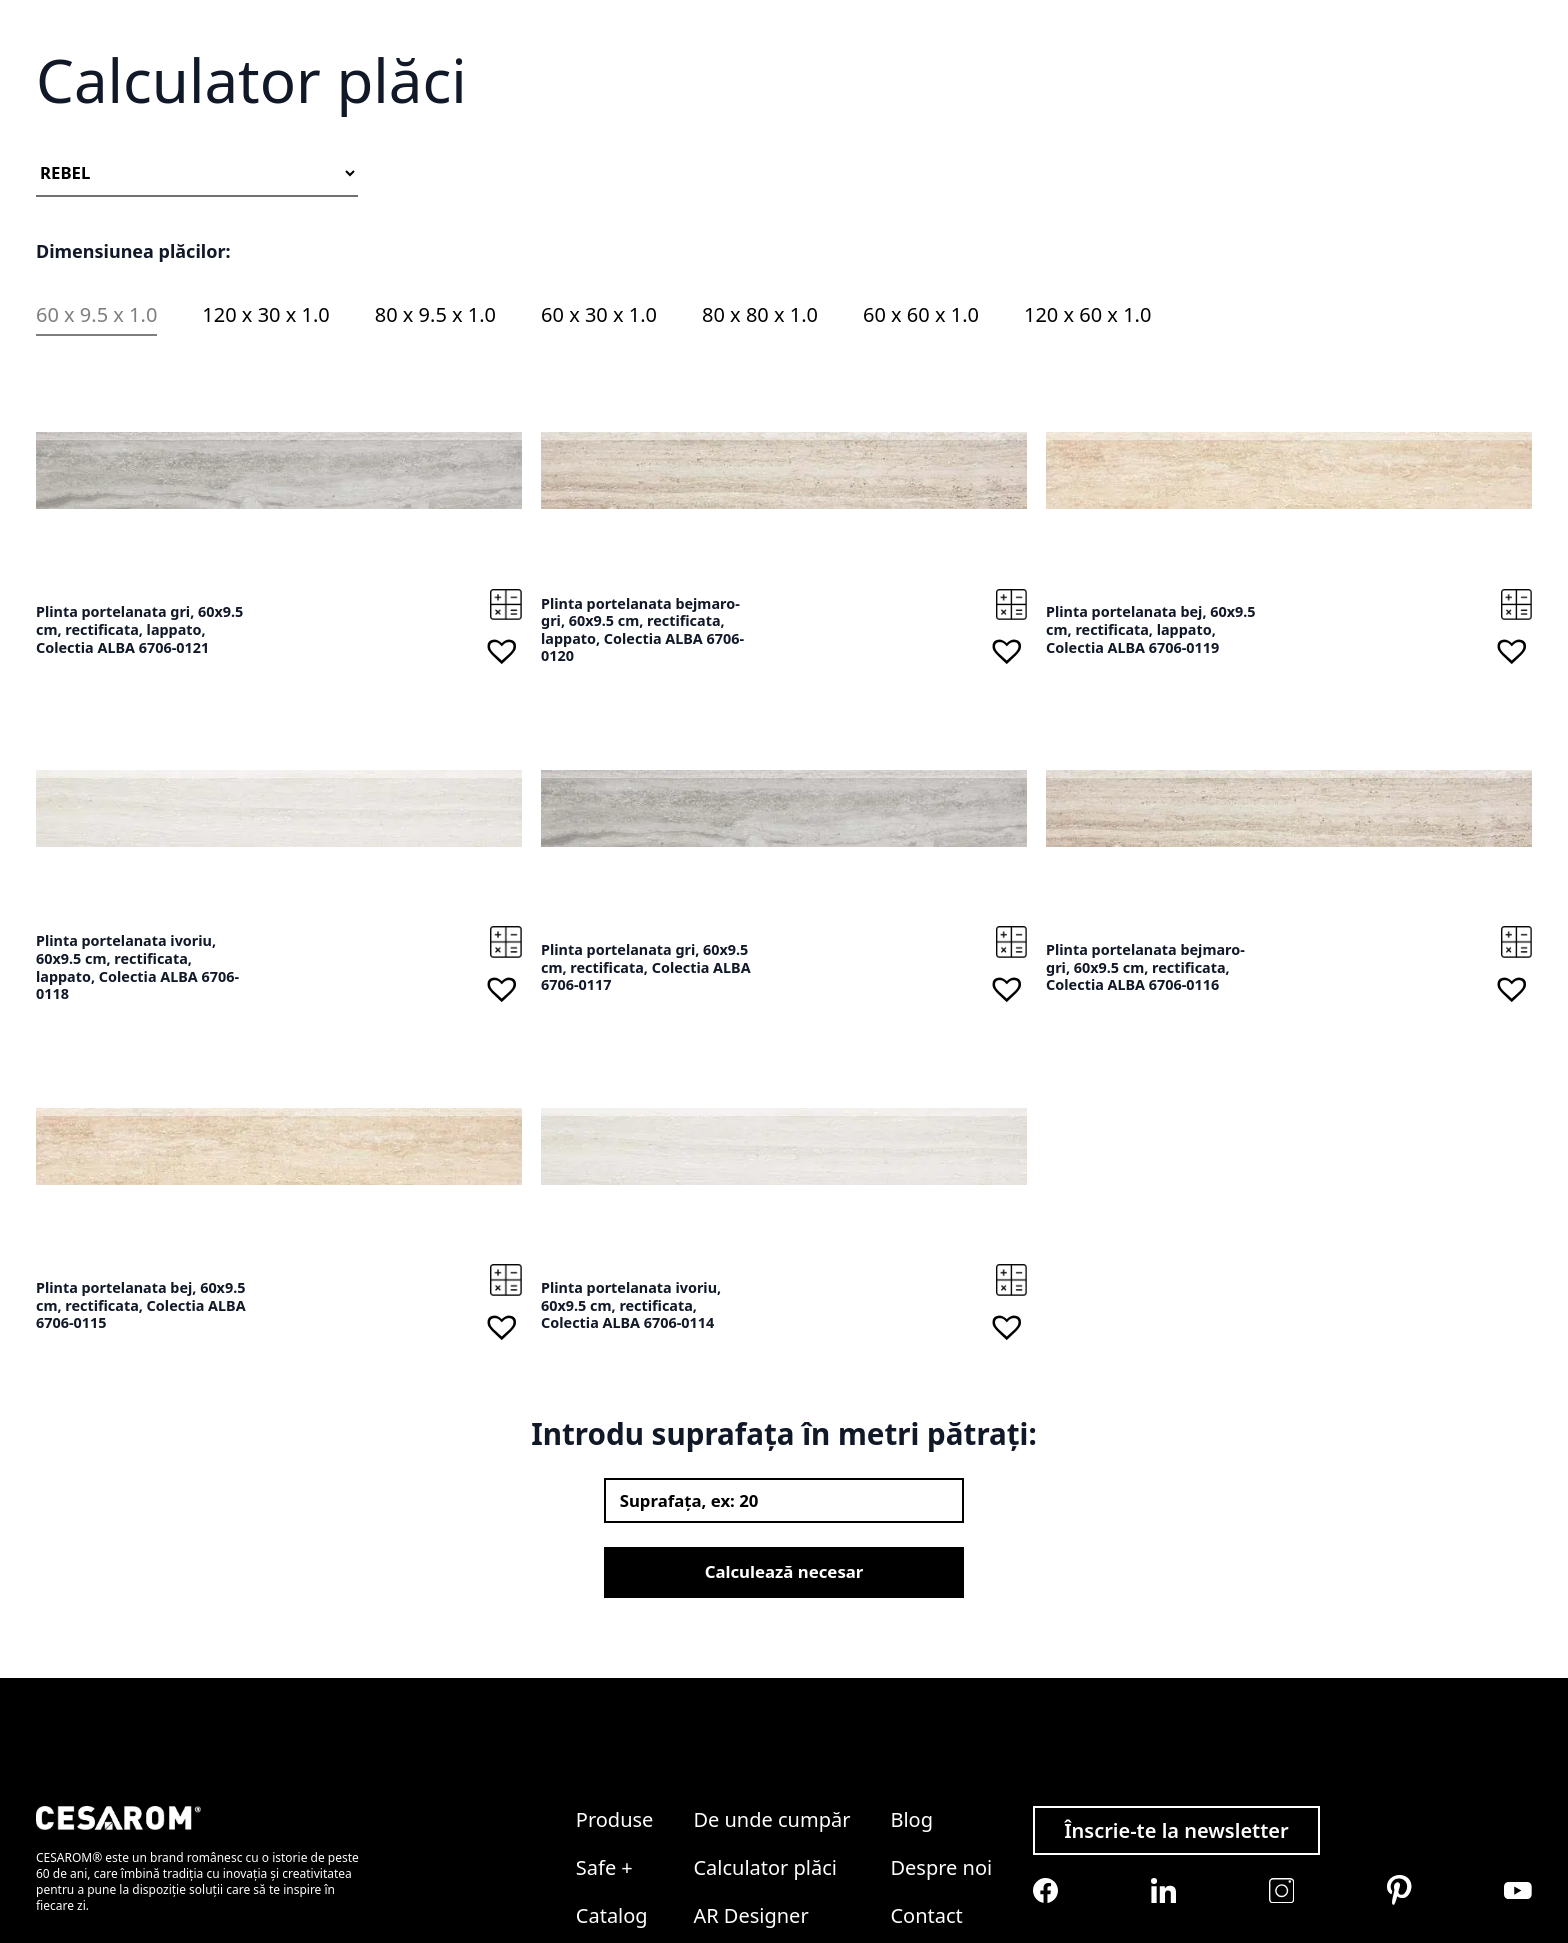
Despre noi (1287, 106)
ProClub (730, 1881)
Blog (1217, 106)
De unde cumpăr (1006, 106)
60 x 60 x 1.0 (921, 452)
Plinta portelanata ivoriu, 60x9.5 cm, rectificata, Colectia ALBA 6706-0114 (631, 1443)
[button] (502, 788)
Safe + (582, 106)
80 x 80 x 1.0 (760, 452)
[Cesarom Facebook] (1045, 1809)
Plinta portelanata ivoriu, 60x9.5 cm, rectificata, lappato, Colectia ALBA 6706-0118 (137, 1105)
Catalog (647, 106)
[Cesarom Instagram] (1281, 1808)
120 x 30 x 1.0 (265, 452)
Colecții (907, 106)
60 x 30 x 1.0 (599, 452)
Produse (615, 1737)
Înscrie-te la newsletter (1176, 1748)
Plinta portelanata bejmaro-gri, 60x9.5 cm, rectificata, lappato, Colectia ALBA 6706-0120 (642, 767)
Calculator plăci (1132, 106)
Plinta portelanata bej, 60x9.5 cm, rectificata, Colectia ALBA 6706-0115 (141, 1443)
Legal (915, 1881)
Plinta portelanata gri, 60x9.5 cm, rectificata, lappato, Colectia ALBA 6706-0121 (139, 767)
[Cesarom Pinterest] (1399, 1809)
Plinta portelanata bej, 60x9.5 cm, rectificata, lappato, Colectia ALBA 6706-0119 (1150, 767)
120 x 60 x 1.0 (1087, 452)
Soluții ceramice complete (777, 106)
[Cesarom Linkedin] (1163, 1809)
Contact (1368, 106)
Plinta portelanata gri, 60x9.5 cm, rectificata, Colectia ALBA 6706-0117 (646, 1105)
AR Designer (750, 1833)
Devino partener (1467, 106)
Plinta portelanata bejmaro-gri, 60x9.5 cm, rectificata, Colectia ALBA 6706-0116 (1145, 1105)
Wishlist (1285, 58)
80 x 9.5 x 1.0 (435, 452)
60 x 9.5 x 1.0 (96, 452)
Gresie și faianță (490, 106)
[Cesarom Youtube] (1518, 1808)
